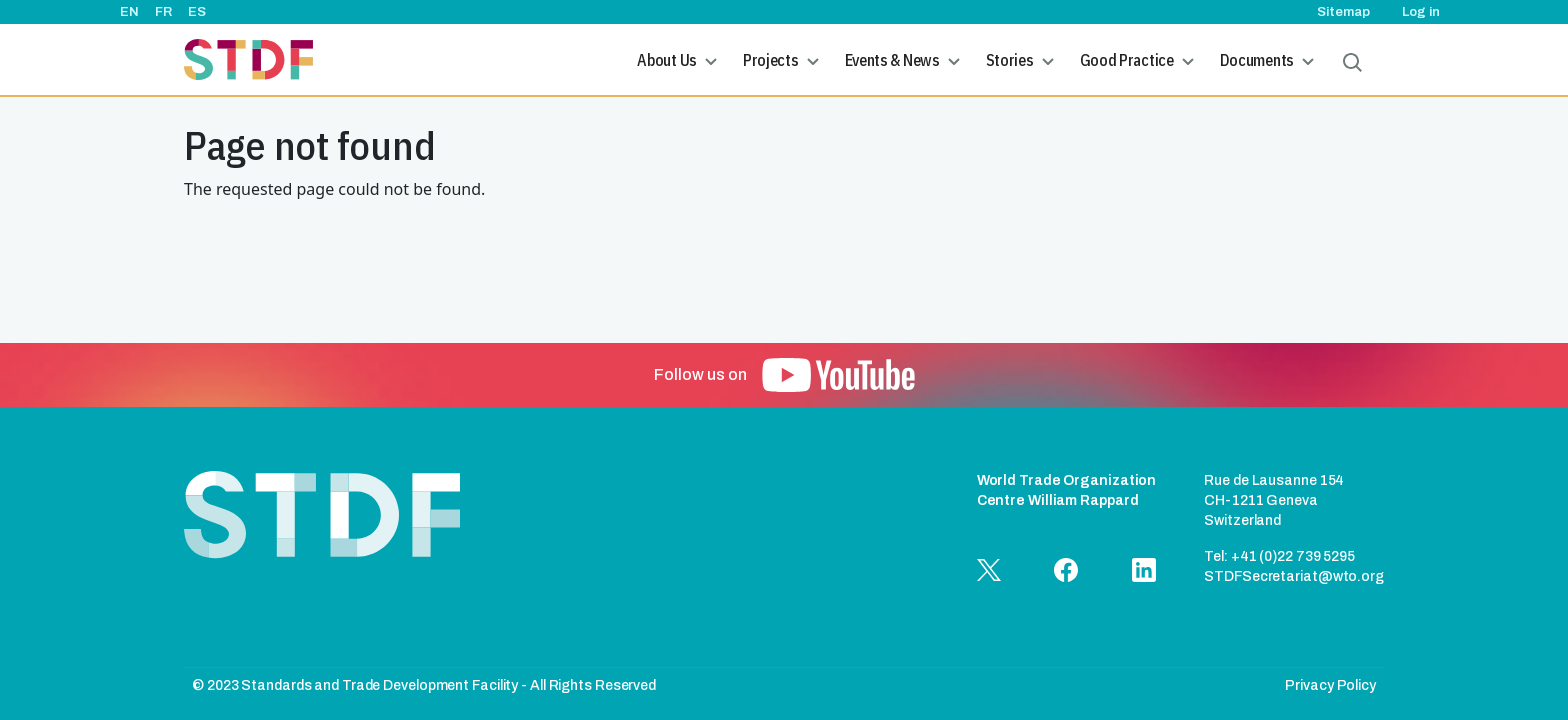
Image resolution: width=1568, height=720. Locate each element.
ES (197, 12)
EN (129, 12)
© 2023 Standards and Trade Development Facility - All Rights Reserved (424, 685)
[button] (838, 375)
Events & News (892, 60)
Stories (1010, 60)
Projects (771, 60)
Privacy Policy (1330, 685)
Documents (1257, 60)
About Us (667, 60)
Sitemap (1343, 12)
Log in (1421, 12)
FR (163, 12)
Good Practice (1127, 60)
